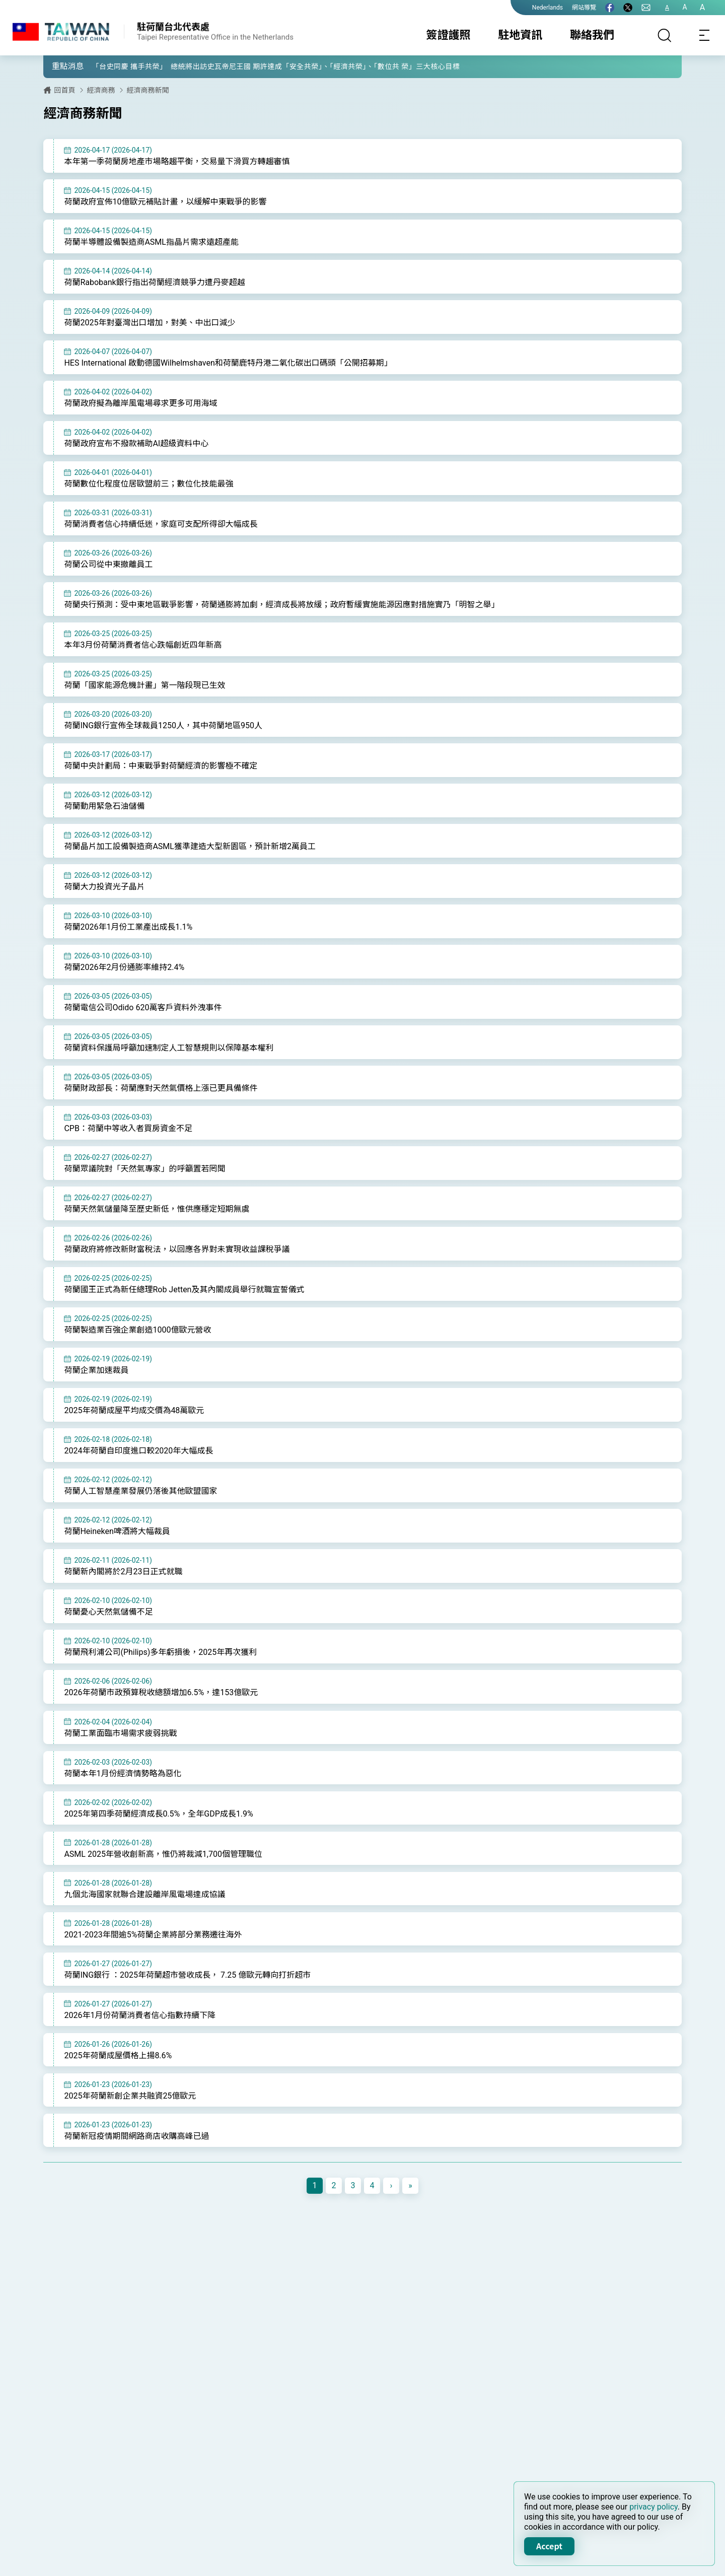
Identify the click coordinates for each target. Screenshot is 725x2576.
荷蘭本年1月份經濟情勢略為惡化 (122, 1810)
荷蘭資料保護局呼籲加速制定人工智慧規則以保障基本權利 (168, 1068)
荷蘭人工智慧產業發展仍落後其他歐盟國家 (140, 1521)
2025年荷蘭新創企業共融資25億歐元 (130, 2139)
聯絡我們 (592, 35)
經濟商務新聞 (147, 90)
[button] (58, 66)
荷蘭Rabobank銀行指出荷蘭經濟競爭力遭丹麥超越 (154, 285)
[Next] (391, 2231)
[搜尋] (664, 35)
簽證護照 (448, 35)
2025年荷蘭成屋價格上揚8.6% (118, 2098)
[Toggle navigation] (705, 35)
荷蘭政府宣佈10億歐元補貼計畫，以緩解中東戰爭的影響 (165, 202)
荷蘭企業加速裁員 (96, 1398)
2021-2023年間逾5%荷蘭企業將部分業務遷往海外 (153, 1974)
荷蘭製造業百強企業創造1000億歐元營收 (137, 1356)
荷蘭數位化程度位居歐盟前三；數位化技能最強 (148, 491)
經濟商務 (101, 90)
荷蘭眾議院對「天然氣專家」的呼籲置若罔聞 (144, 1192)
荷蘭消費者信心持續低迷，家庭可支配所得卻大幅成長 (160, 532)
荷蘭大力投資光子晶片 (104, 903)
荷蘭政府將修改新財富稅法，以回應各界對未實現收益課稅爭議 (176, 1274)
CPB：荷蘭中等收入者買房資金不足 (128, 1150)
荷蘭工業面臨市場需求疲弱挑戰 (120, 1768)
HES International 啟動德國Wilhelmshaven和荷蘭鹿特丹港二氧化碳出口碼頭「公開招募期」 (228, 367)
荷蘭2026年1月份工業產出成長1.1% (128, 944)
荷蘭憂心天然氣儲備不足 (108, 1645)
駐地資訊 (520, 35)
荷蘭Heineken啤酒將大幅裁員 (117, 1562)
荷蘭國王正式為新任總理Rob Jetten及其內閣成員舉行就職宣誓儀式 (184, 1315)
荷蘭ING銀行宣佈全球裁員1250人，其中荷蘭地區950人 (163, 738)
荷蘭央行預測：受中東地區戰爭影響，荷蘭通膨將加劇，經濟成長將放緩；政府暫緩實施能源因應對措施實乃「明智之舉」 (281, 614)
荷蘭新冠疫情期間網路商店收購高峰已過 (136, 2180)
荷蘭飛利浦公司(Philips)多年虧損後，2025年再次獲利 (160, 1686)
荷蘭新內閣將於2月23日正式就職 (123, 1604)
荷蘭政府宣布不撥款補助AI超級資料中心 (136, 450)
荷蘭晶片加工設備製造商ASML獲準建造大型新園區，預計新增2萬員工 (190, 862)
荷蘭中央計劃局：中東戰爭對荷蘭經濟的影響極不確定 (160, 779)
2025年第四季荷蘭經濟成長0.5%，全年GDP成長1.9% (158, 1851)
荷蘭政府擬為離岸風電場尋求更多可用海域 (140, 408)
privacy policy (653, 2507)
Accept (549, 2546)
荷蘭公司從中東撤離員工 (108, 573)
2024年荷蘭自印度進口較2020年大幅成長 (138, 1480)
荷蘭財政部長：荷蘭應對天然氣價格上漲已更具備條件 (160, 1109)
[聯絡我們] (645, 7)
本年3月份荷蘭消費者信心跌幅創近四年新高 (143, 656)
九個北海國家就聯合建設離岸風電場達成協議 (144, 1933)
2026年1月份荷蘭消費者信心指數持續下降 (139, 2057)
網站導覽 (584, 7)
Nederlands (547, 7)
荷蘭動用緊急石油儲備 (104, 820)
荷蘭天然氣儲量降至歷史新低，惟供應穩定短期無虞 (156, 1232)
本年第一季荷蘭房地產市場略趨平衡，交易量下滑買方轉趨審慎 (176, 161)
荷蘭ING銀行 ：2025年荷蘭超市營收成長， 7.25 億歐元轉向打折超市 (187, 2016)
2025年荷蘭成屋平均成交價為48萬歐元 (134, 1439)
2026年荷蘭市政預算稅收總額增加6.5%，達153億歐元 (161, 1727)
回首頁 (64, 90)
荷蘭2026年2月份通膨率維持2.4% (124, 985)
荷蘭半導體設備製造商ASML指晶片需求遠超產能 (151, 244)
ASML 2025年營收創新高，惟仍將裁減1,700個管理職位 (163, 1892)
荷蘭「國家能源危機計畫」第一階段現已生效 (144, 697)
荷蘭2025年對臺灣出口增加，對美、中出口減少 (149, 326)
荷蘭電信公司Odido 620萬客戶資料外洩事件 (143, 1026)
